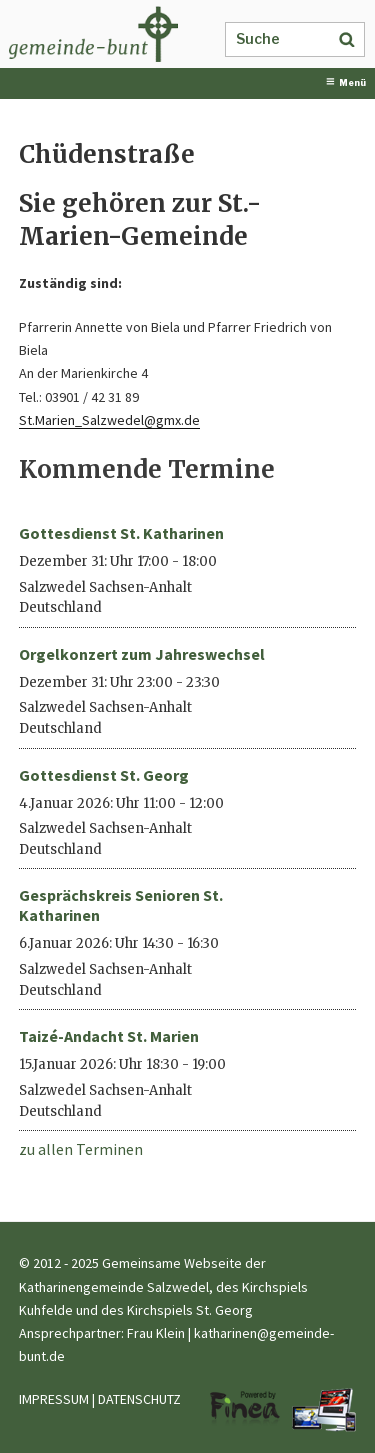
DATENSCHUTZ (139, 1399)
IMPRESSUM (54, 1399)
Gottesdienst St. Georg (104, 775)
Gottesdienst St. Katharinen (121, 533)
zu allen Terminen (81, 1149)
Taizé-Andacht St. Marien (109, 1036)
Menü (346, 82)
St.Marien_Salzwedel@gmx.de (109, 420)
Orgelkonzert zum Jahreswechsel (142, 654)
